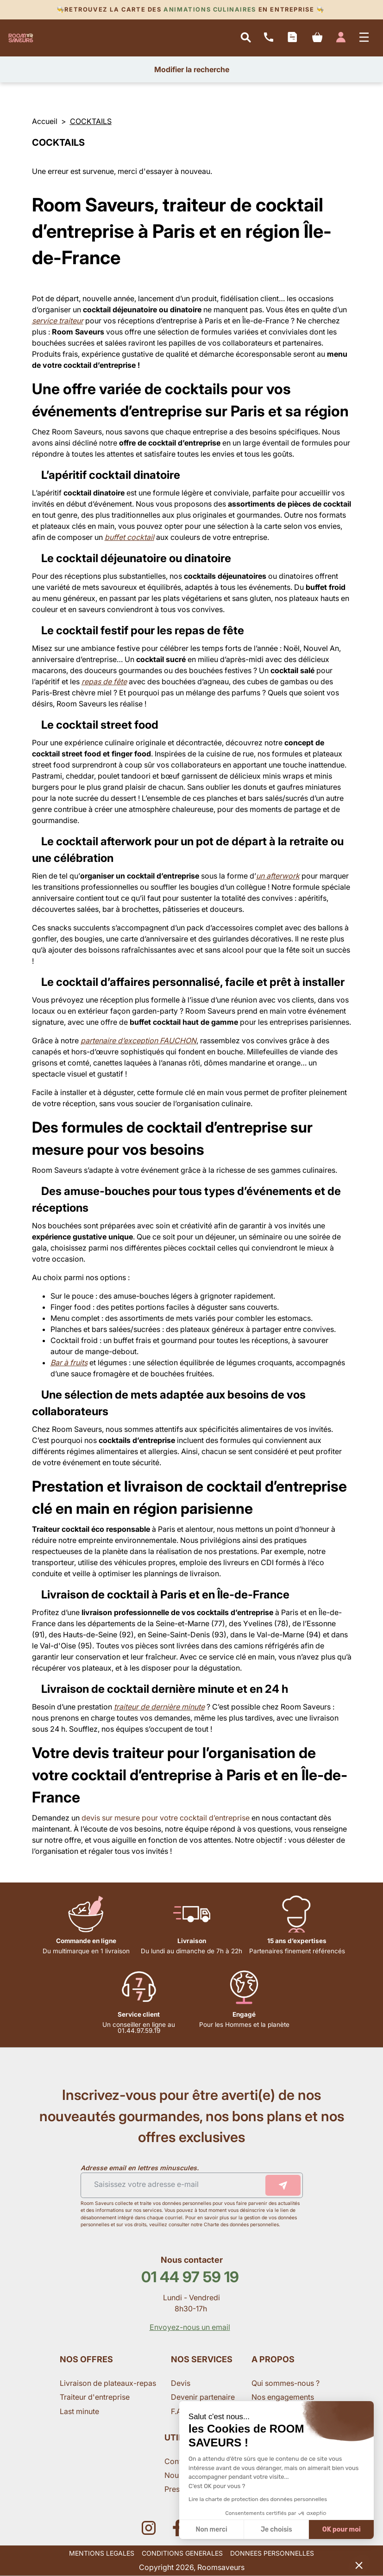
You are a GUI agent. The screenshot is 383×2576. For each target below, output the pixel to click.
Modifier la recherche (191, 69)
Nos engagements (283, 2397)
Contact (179, 2461)
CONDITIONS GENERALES (182, 2553)
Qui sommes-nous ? (286, 2383)
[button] (359, 2565)
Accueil (44, 121)
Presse (176, 2489)
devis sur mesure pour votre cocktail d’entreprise (166, 1817)
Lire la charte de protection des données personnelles (257, 2499)
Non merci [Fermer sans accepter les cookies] (211, 2529)
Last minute (80, 2411)
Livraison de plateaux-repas (108, 2383)
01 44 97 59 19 (190, 2277)
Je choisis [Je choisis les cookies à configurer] (276, 2529)
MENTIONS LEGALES (101, 2553)
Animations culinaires (210, 9)
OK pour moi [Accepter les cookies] (341, 2529)
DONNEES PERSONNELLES (272, 2553)
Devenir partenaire (204, 2397)
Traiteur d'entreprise (95, 2397)
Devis (180, 2383)
